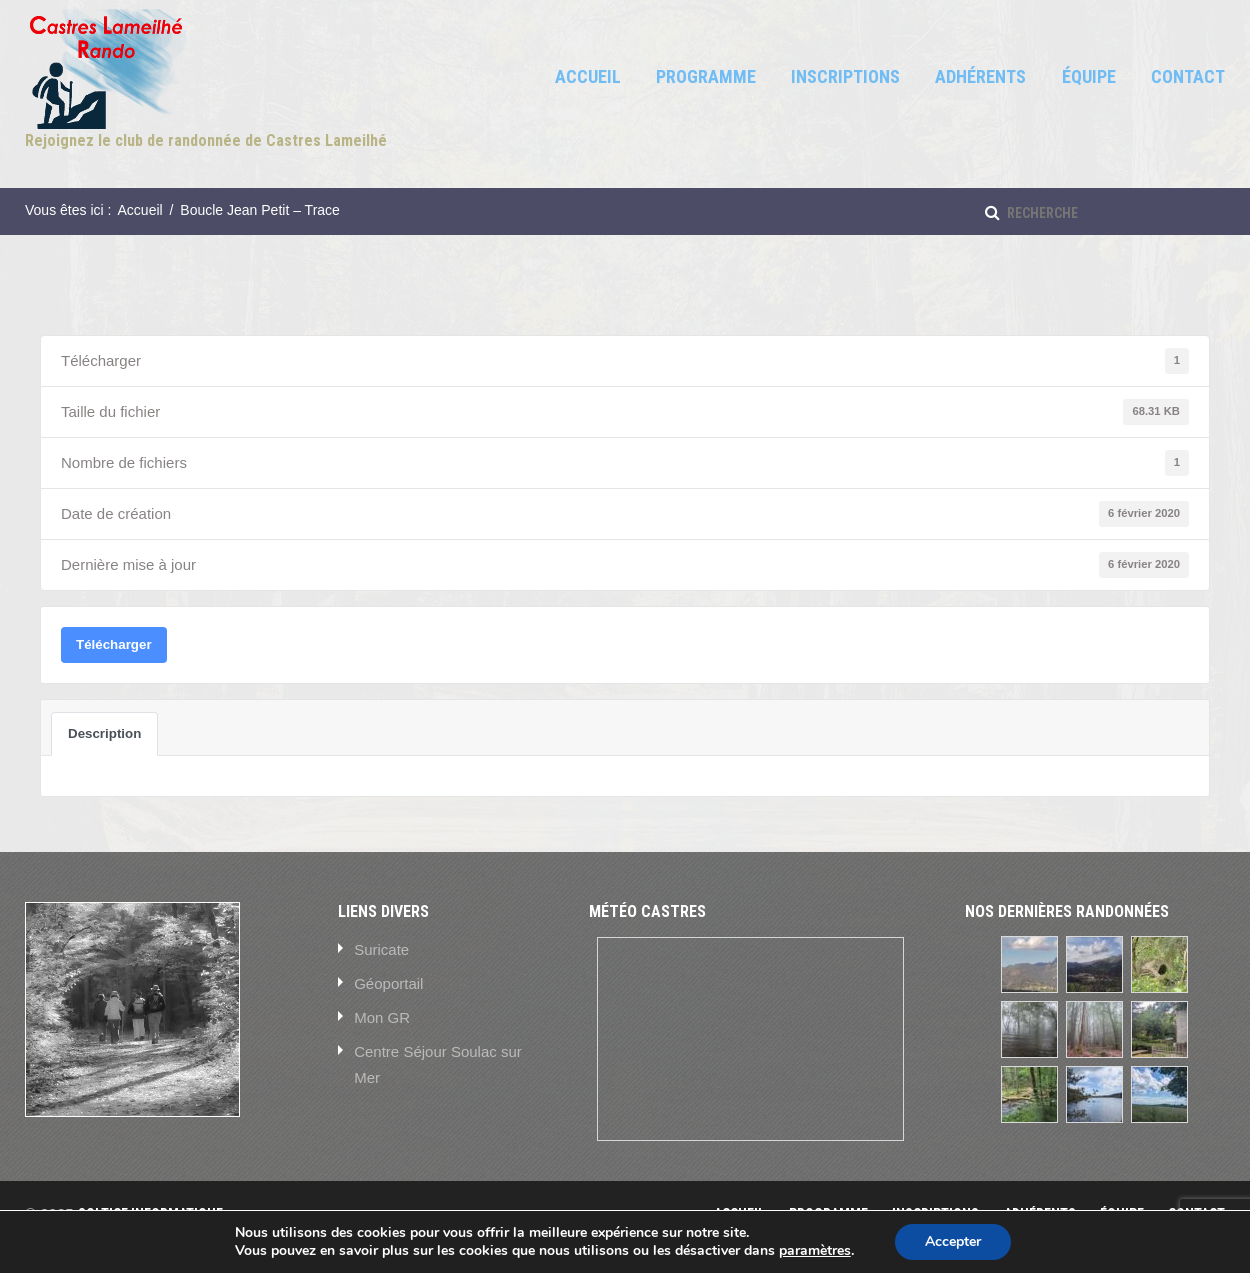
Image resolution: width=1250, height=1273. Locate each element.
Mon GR (382, 1017)
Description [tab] (104, 733)
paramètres (815, 1251)
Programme (706, 76)
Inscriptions (845, 76)
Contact (1188, 76)
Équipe (1089, 76)
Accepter (953, 1241)
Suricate (381, 949)
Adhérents (980, 76)
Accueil (588, 76)
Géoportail (388, 983)
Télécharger (114, 644)
